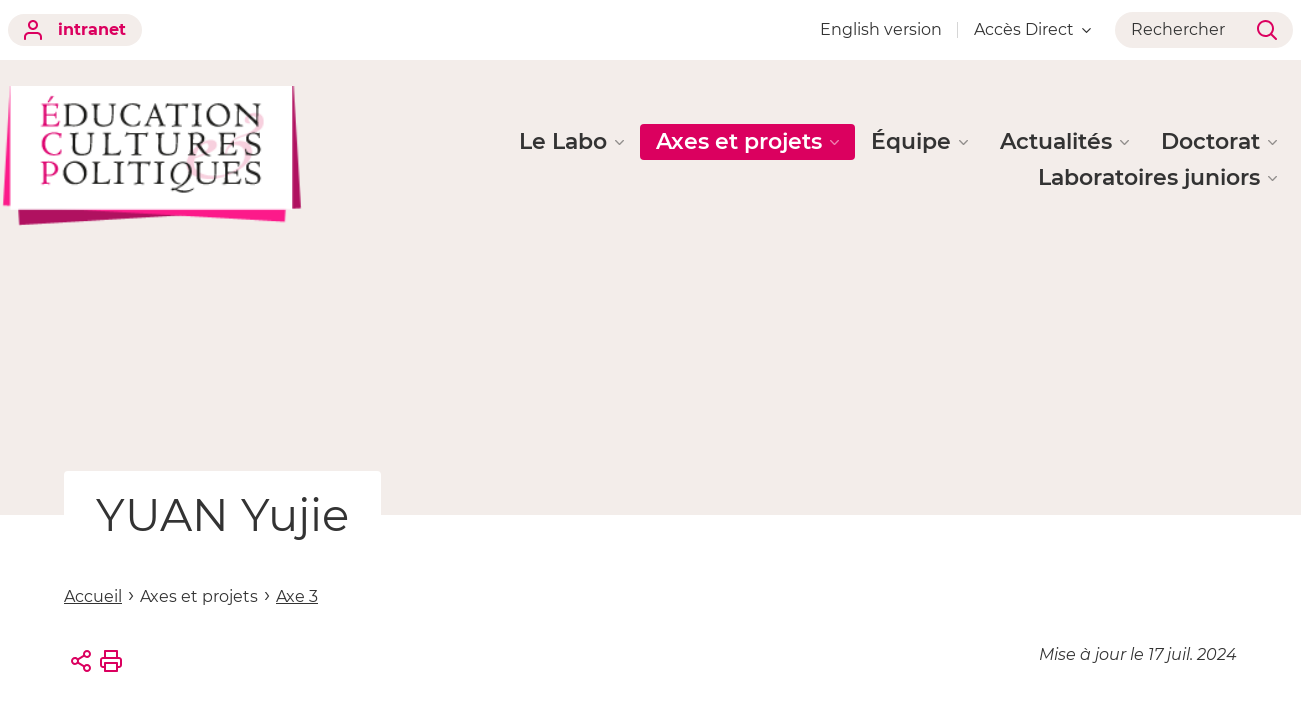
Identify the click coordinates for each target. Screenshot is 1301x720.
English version (881, 29)
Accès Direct (1032, 29)
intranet (75, 30)
